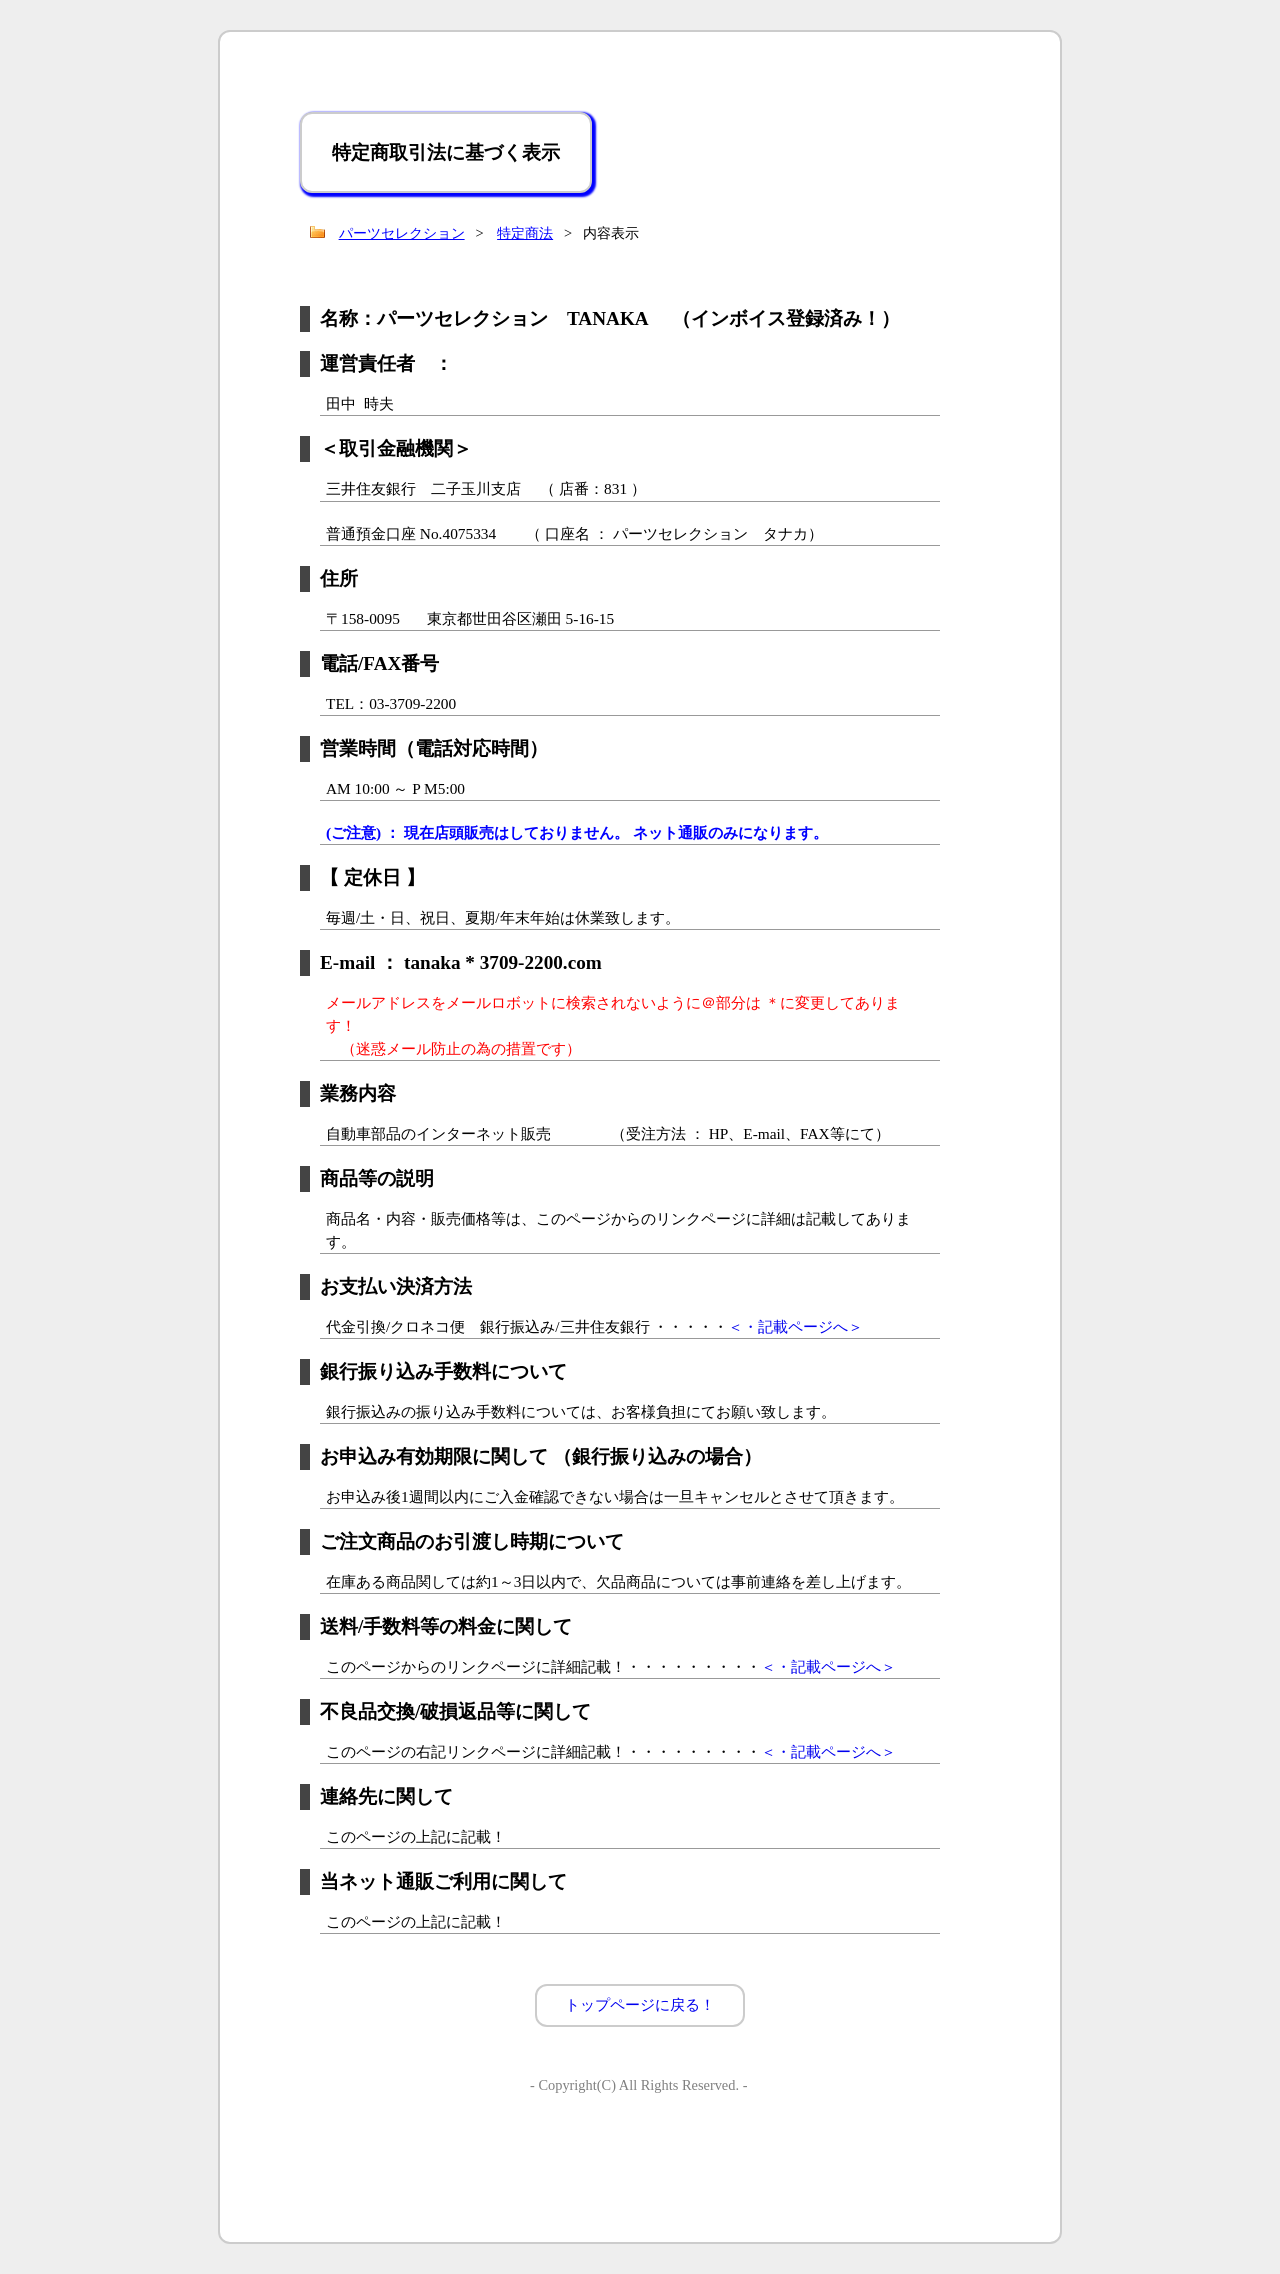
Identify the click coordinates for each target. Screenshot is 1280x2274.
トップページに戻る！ (640, 2005)
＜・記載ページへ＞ (795, 1326)
